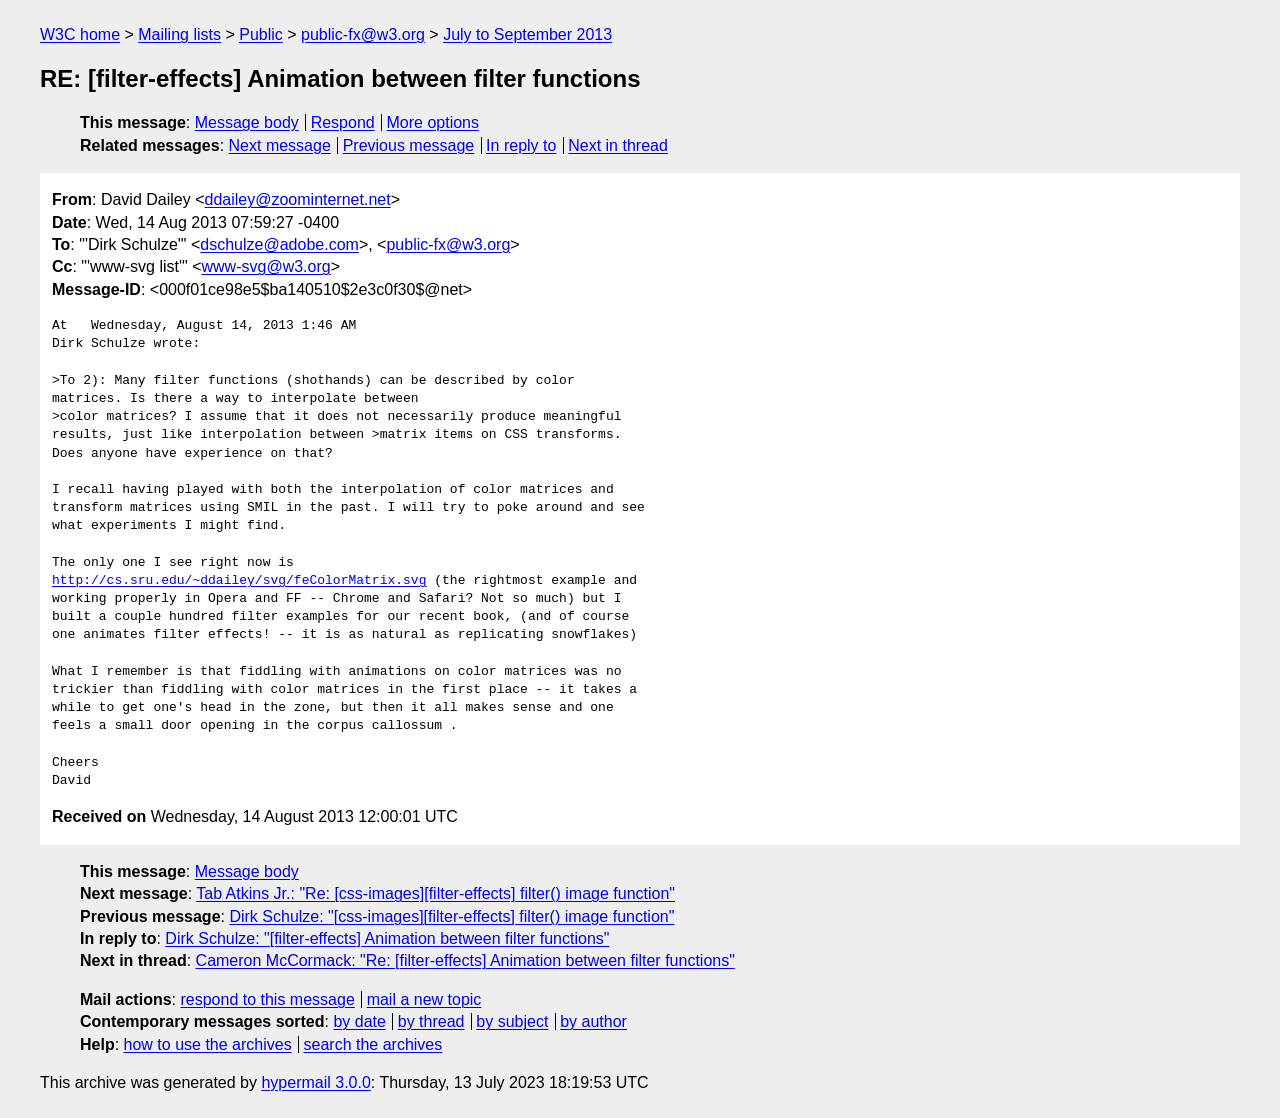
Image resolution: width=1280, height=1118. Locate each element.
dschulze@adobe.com (279, 244)
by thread (431, 1021)
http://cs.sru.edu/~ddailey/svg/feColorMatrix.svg (239, 581)
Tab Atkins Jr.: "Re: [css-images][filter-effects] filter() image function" (435, 893)
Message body (247, 122)
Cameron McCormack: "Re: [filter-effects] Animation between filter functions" (465, 960)
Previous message (409, 145)
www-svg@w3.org (266, 266)
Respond (343, 122)
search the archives (373, 1044)
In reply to (521, 145)
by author (593, 1021)
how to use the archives (208, 1044)
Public (261, 34)
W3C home (80, 34)
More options (433, 122)
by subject (512, 1021)
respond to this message (267, 999)
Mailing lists (179, 34)
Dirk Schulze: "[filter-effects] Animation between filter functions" (387, 938)
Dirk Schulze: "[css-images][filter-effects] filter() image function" (451, 916)
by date (359, 1021)
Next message (280, 145)
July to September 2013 (527, 34)
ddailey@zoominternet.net (298, 199)
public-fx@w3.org (363, 34)
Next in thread (618, 145)
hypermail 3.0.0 (315, 1082)
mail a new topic (424, 999)
